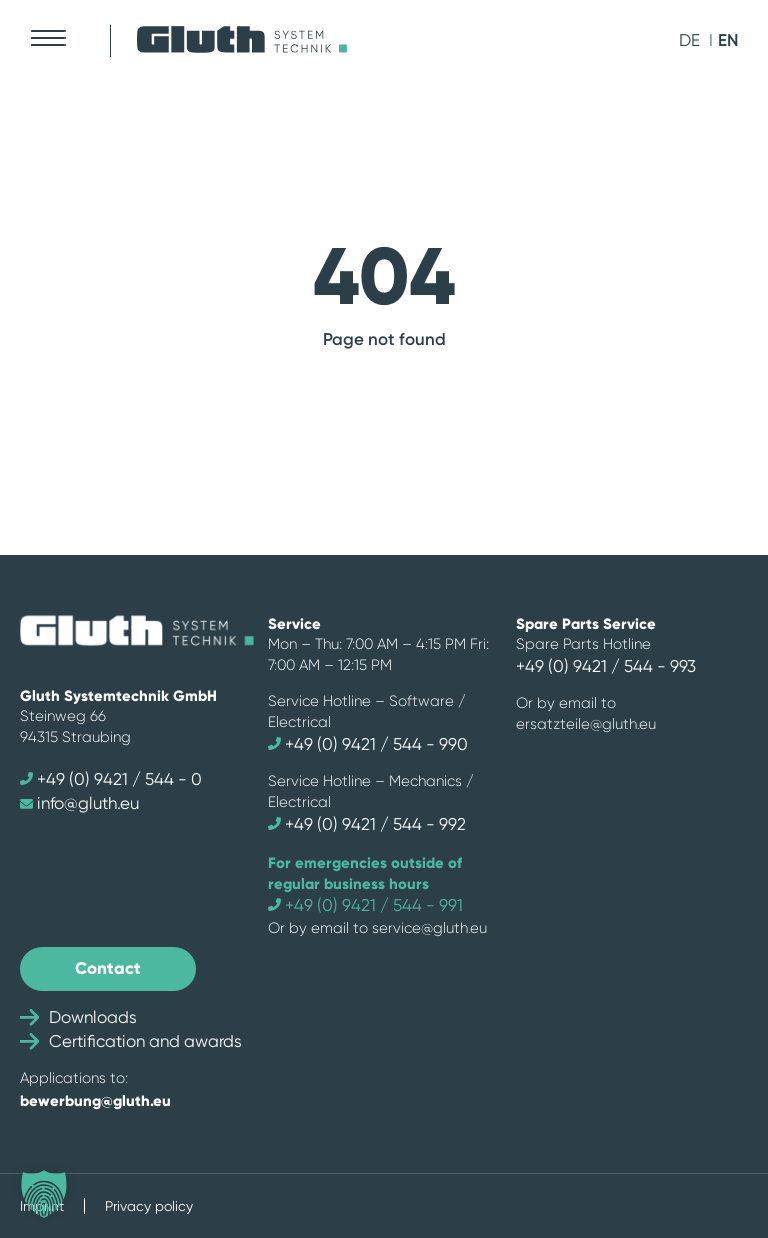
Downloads (78, 1017)
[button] (44, 1194)
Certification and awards (131, 1041)
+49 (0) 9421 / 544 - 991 (365, 905)
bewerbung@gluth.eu (95, 1100)
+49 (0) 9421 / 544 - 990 (368, 744)
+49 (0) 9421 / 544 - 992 (367, 824)
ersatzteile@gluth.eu (586, 724)
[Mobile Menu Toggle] (47, 38)
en (728, 40)
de (689, 40)
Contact (108, 968)
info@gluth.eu (79, 803)
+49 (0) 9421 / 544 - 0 (111, 779)
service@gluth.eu (429, 928)
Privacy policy (149, 1206)
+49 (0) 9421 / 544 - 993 (606, 666)
